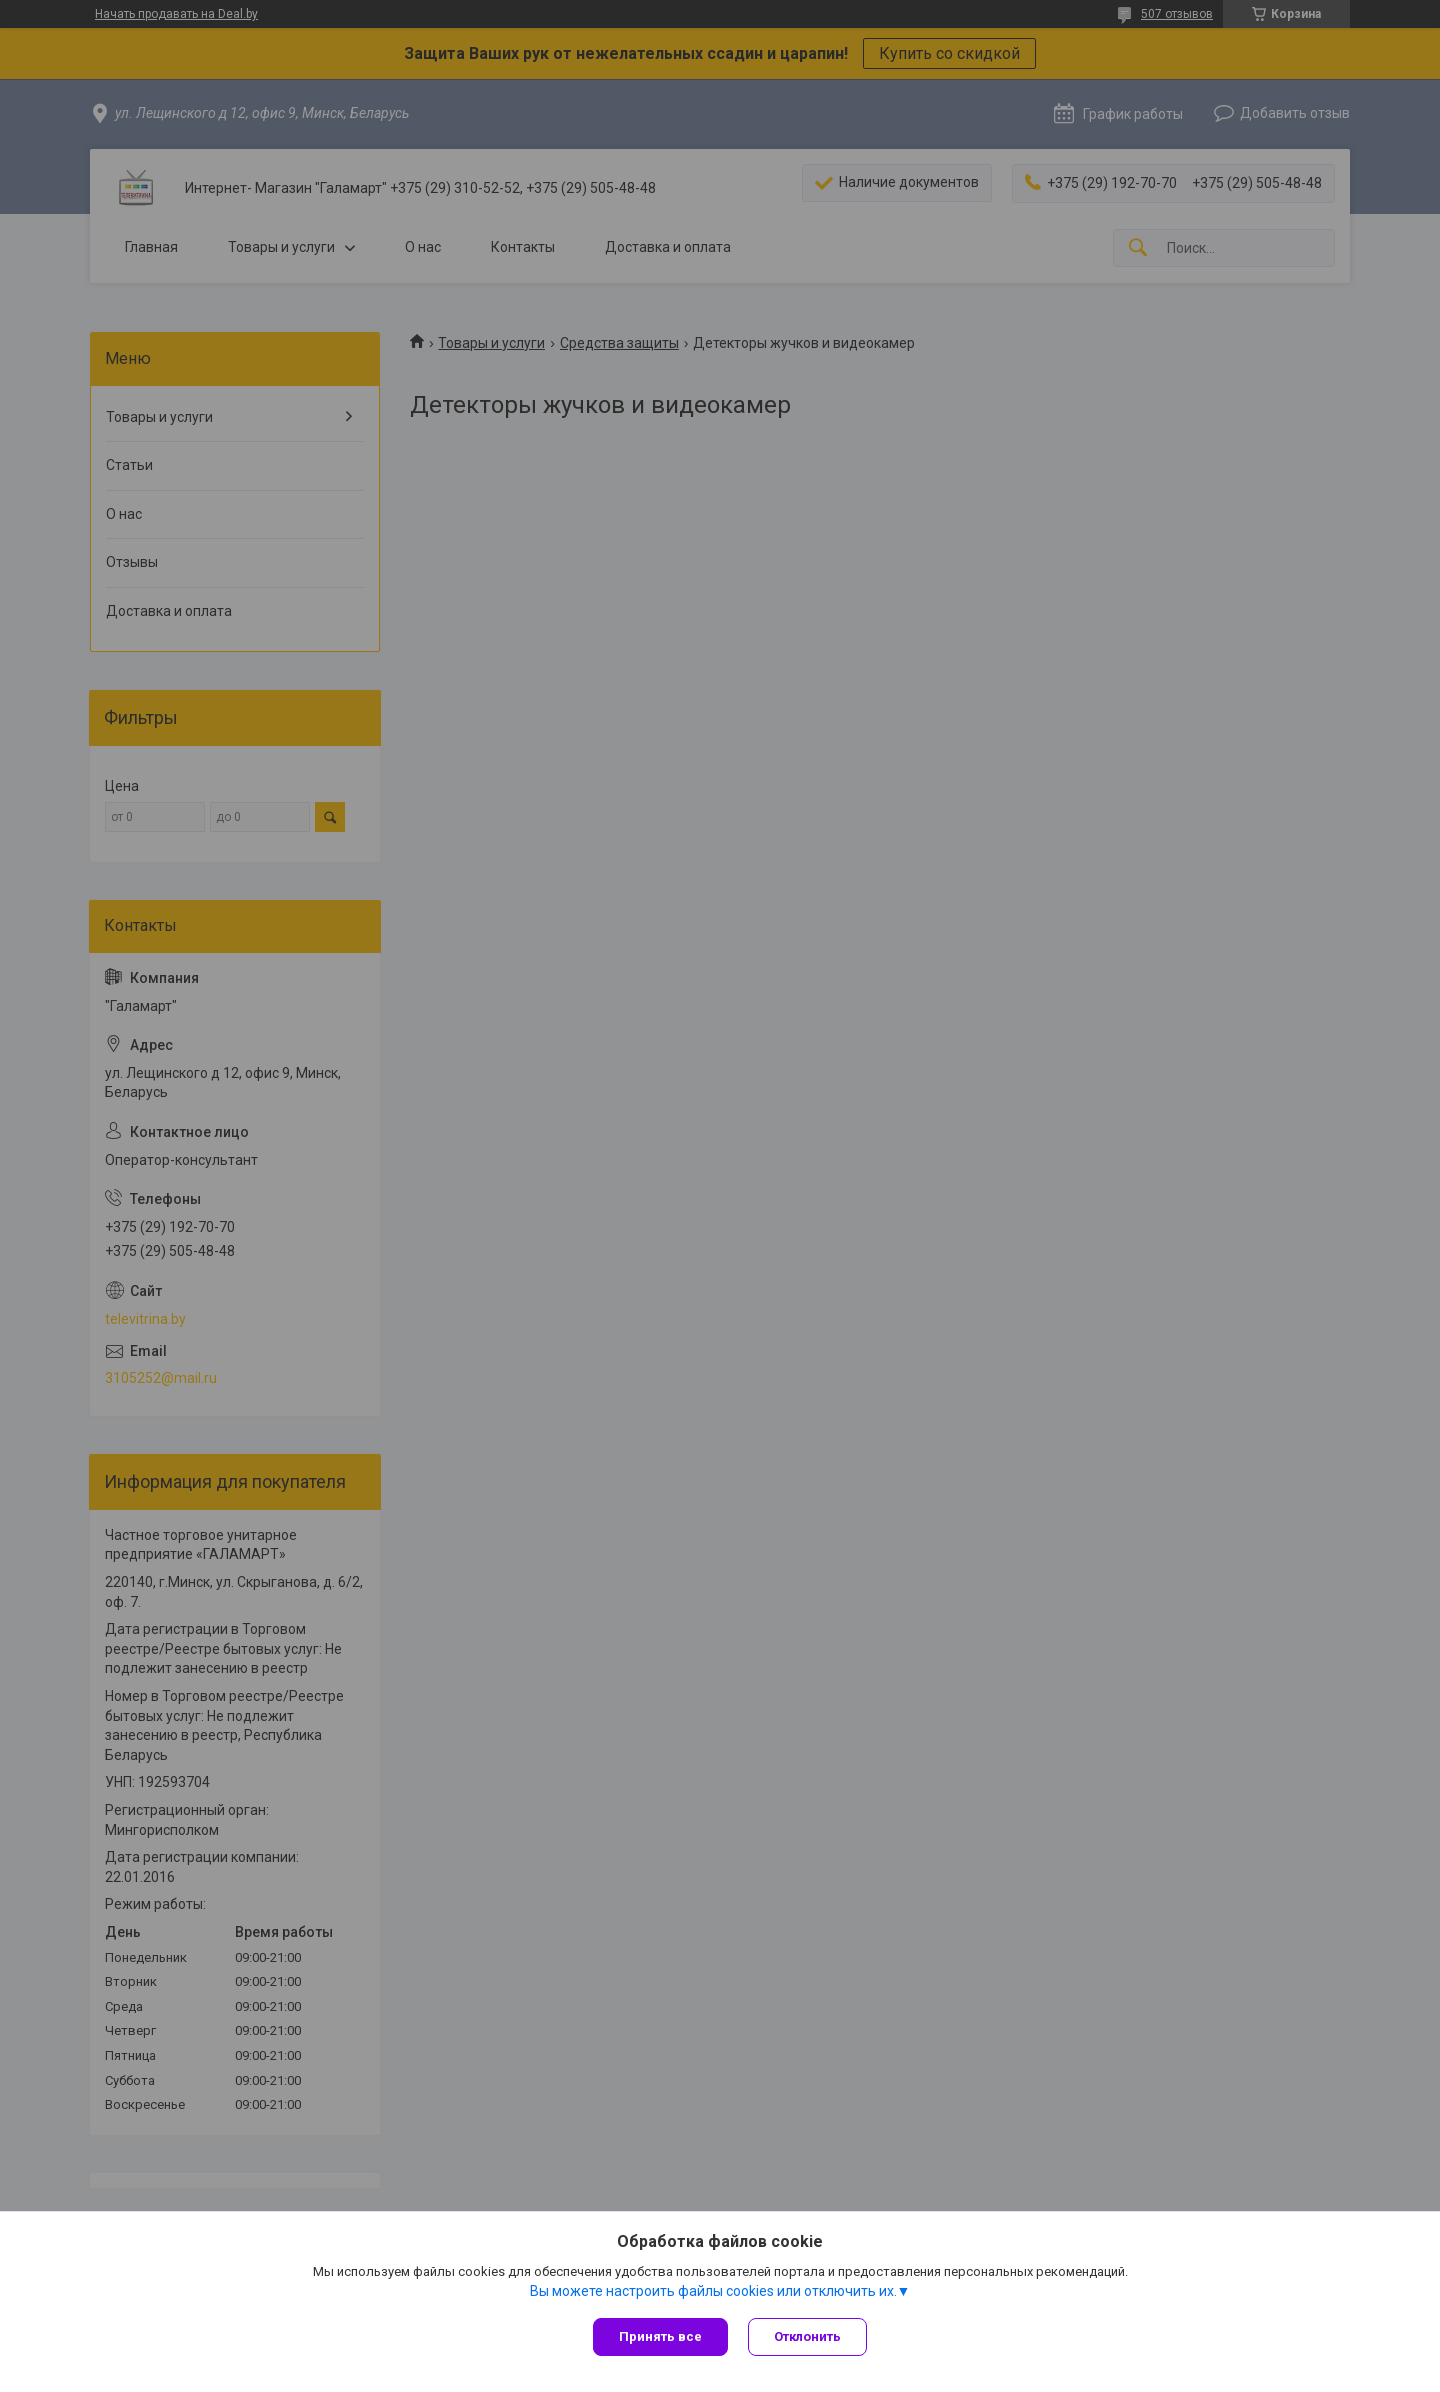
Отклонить (807, 2336)
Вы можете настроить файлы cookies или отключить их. (713, 2291)
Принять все (660, 2336)
